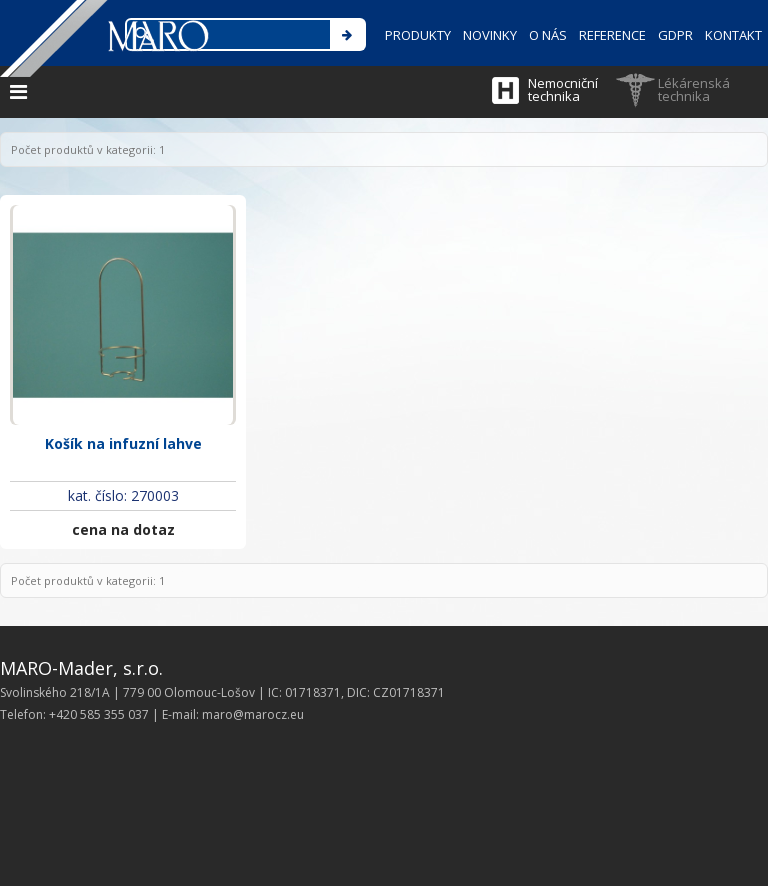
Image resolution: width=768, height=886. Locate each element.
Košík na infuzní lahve (123, 443)
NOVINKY (490, 35)
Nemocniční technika (563, 89)
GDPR (675, 35)
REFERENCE (612, 35)
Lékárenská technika (694, 89)
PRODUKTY (418, 35)
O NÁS (548, 35)
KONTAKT (733, 35)
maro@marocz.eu (253, 714)
